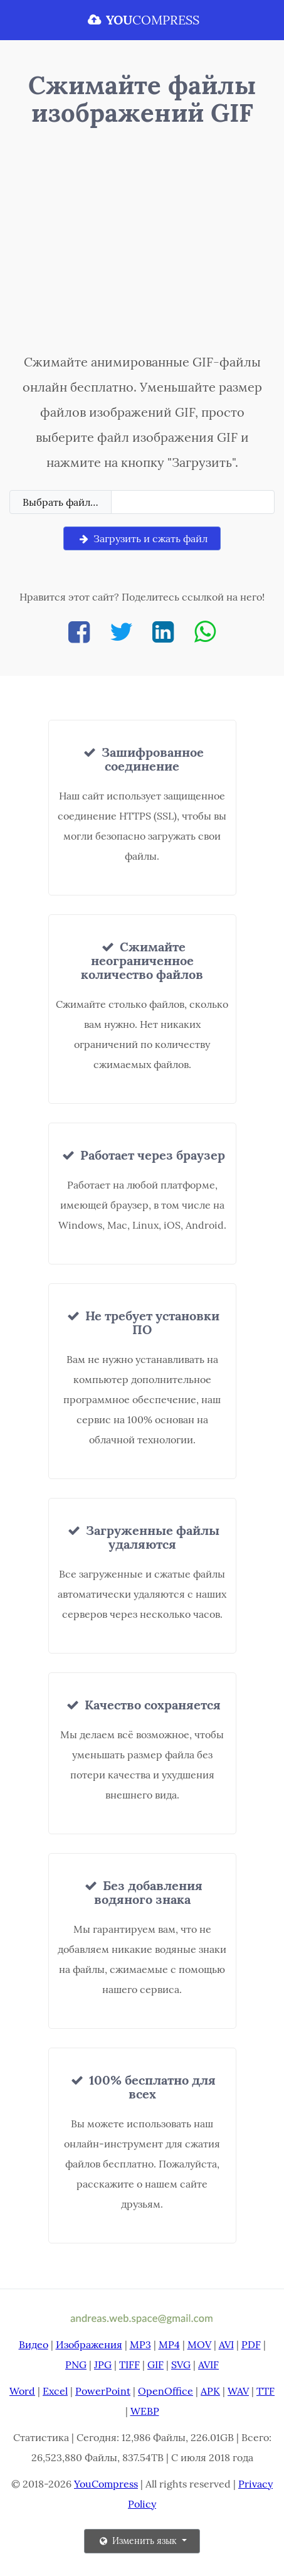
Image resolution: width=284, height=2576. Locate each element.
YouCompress (106, 2483)
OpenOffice (165, 2391)
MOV (199, 2344)
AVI (226, 2344)
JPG (103, 2364)
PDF (251, 2344)
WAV (238, 2391)
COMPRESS (142, 20)
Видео (33, 2344)
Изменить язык (138, 2541)
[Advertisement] (142, 243)
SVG (181, 2364)
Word (22, 2391)
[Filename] (193, 502)
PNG (76, 2364)
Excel (55, 2391)
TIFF (129, 2364)
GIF (155, 2364)
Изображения (89, 2344)
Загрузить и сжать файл (141, 538)
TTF (265, 2391)
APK (210, 2391)
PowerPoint (102, 2391)
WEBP (144, 2411)
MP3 (140, 2344)
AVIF (208, 2364)
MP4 (169, 2344)
